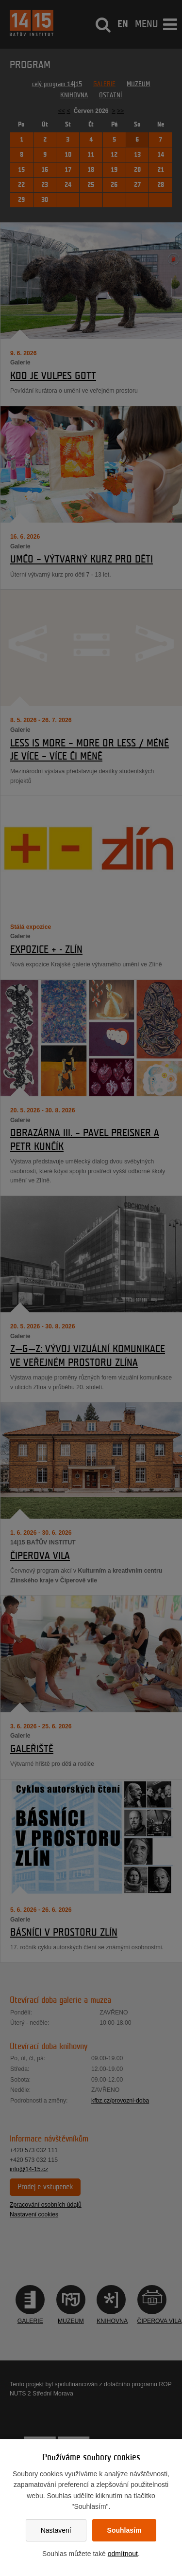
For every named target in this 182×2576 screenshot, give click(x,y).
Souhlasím (124, 2530)
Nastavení (56, 2530)
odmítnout (123, 2554)
